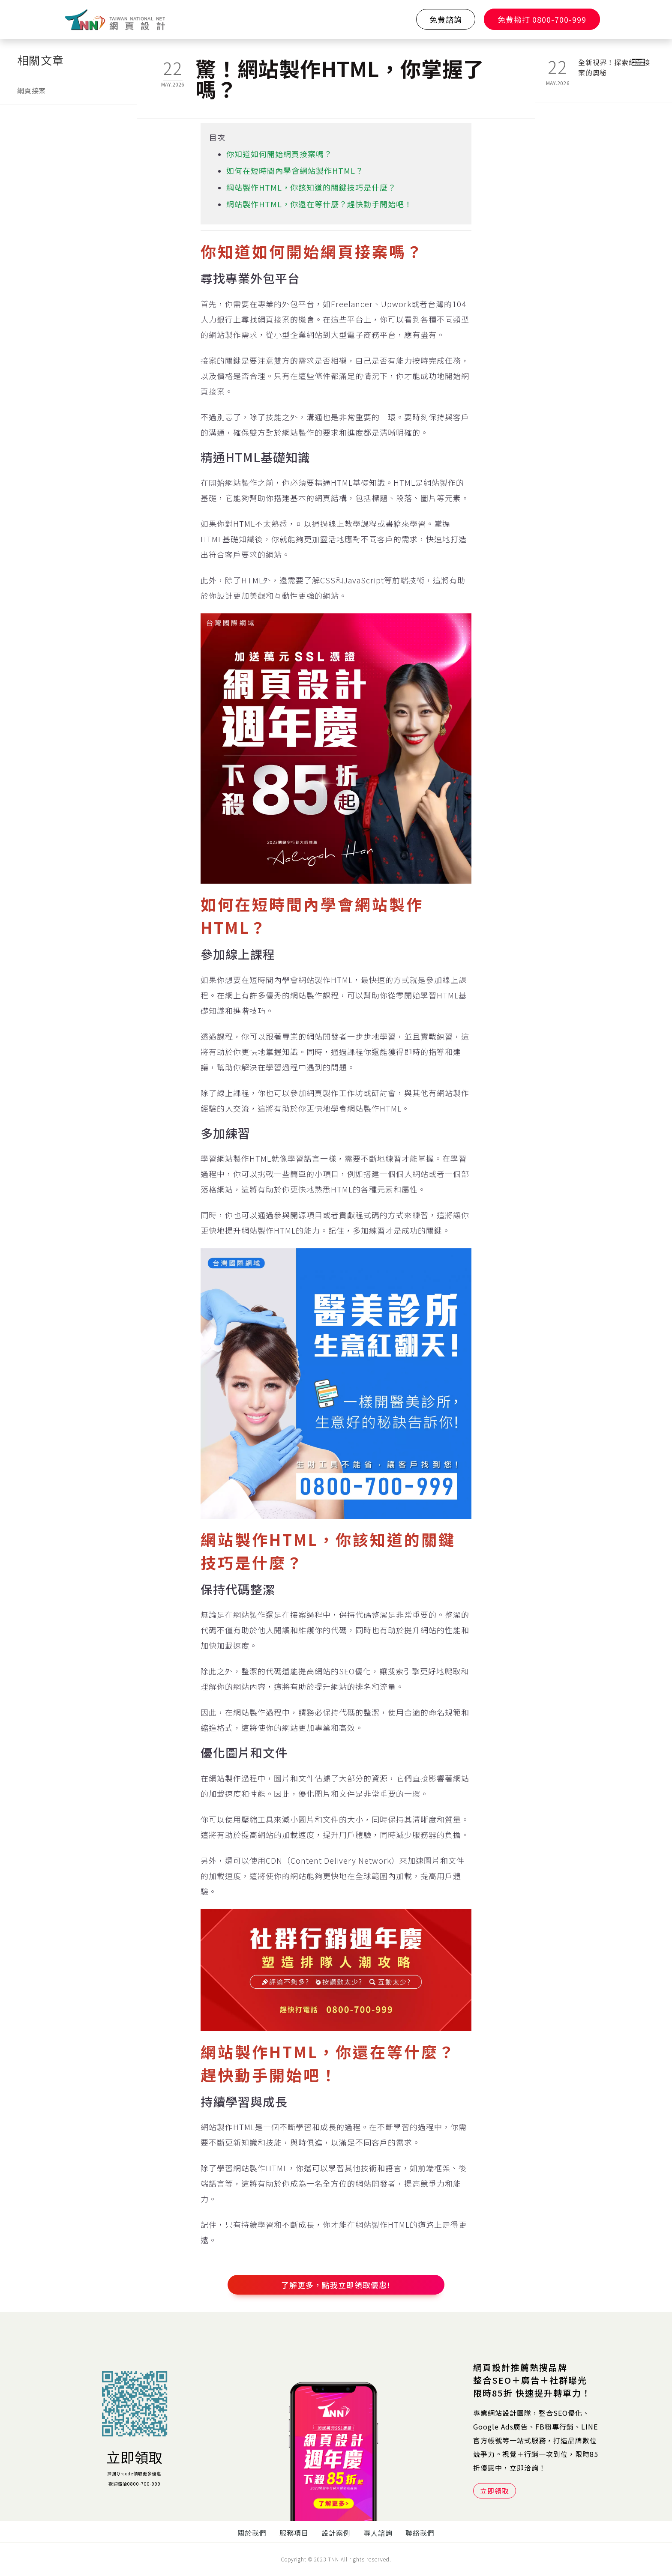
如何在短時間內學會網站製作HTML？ (294, 170)
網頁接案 (31, 90)
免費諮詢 (445, 19)
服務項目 (294, 2533)
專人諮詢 (378, 2533)
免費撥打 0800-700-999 (542, 19)
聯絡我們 (420, 2533)
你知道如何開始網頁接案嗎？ (279, 153)
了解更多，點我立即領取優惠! (335, 2284)
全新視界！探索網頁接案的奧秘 (614, 67)
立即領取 (134, 2457)
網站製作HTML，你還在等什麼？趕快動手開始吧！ (319, 203)
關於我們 (252, 2533)
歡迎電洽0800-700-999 (134, 2483)
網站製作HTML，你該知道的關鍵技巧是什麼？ (311, 187)
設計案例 (336, 2533)
